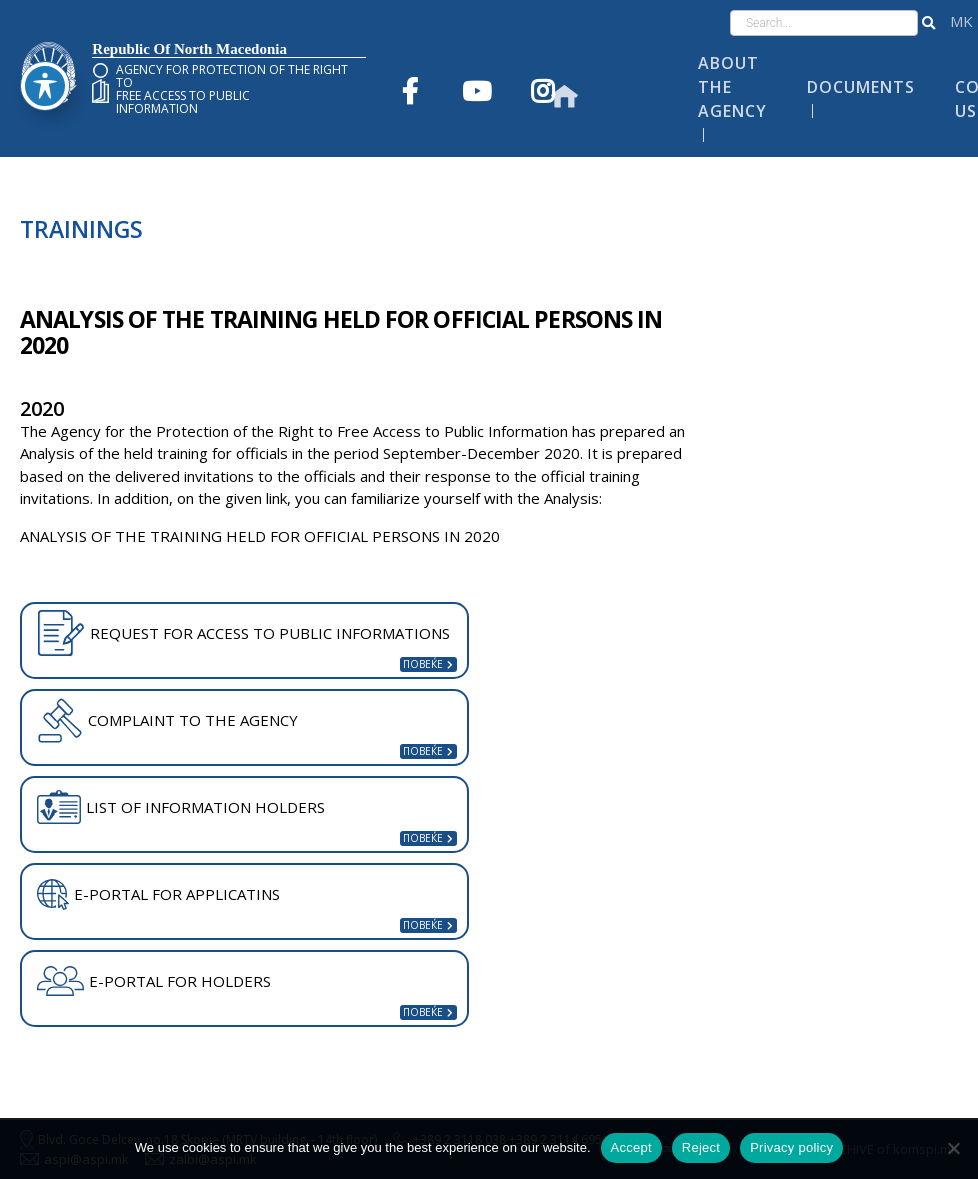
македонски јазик (961, 21)
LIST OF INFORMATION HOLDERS (181, 807)
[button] (928, 23)
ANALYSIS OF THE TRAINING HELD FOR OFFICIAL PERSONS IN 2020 (260, 536)
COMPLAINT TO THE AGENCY (167, 720)
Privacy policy (791, 1147)
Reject (701, 1147)
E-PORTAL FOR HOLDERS (154, 981)
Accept (631, 1147)
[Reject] (953, 1148)
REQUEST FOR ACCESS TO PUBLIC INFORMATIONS (243, 633)
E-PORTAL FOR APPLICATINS (158, 895)
